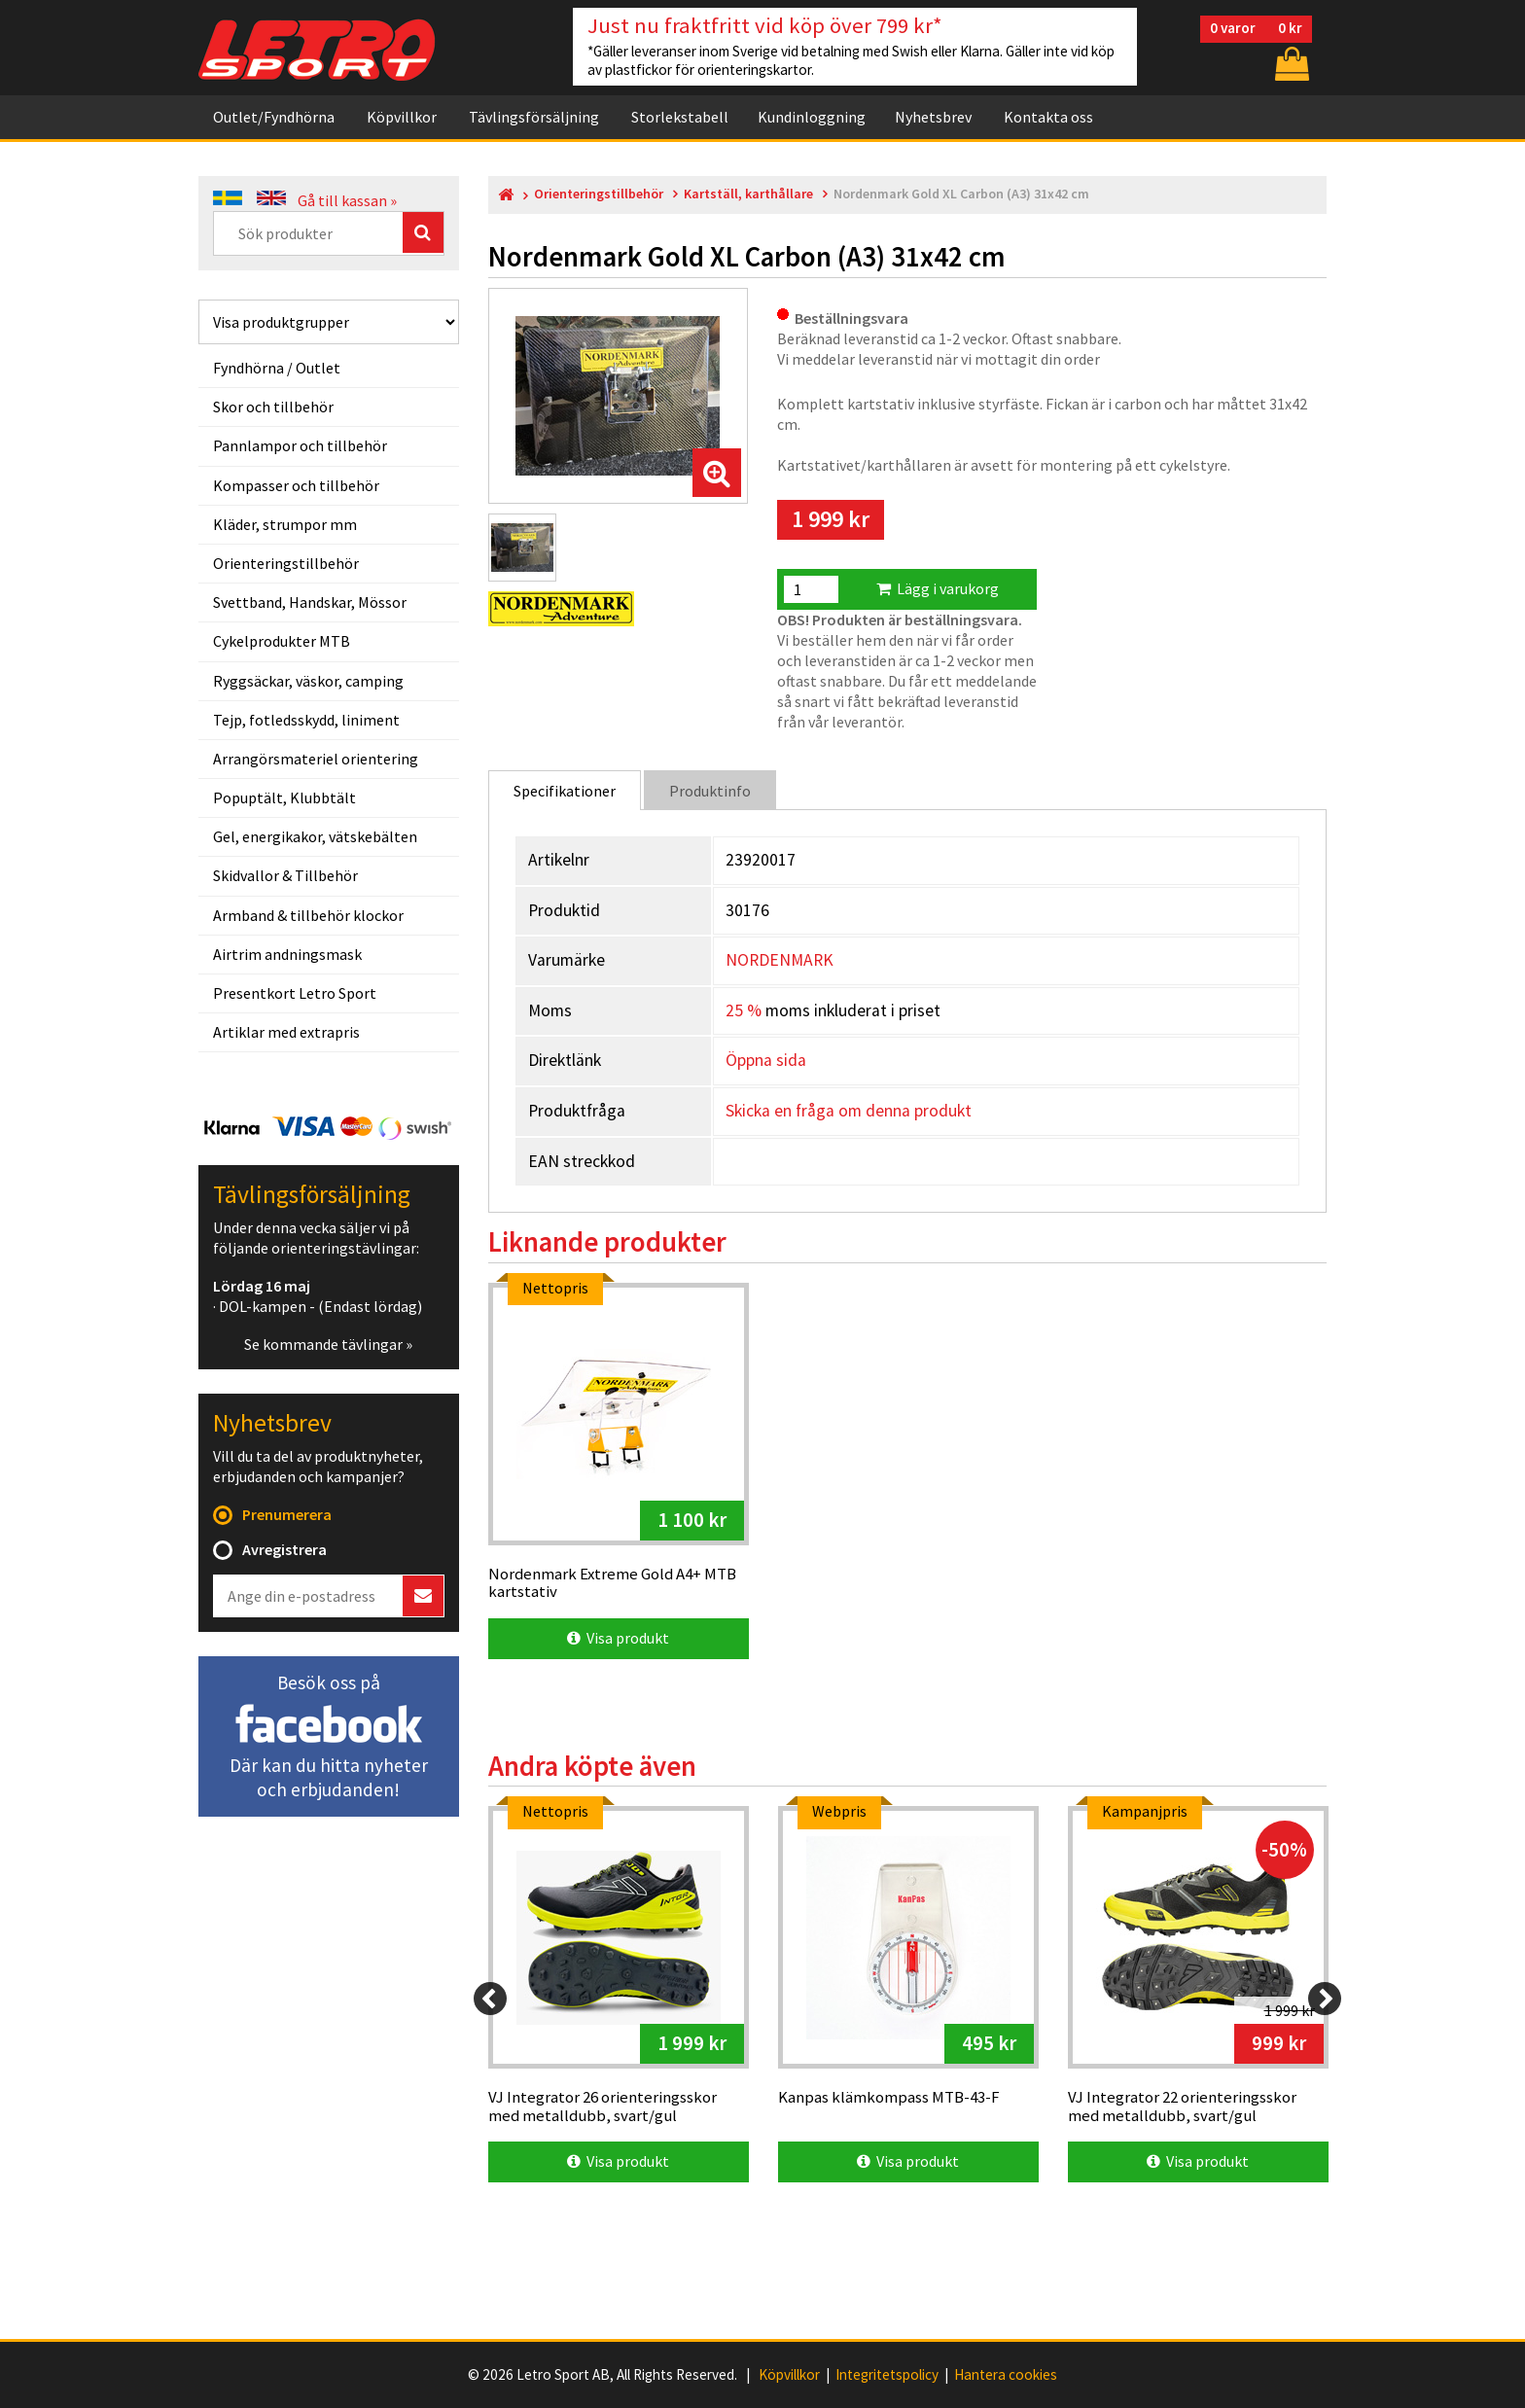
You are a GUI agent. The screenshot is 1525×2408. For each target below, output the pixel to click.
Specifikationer (565, 790)
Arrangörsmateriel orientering (315, 758)
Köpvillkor (402, 116)
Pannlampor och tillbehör (300, 445)
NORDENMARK (779, 960)
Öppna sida (766, 1060)
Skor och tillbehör (273, 406)
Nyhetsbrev (933, 116)
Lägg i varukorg (937, 588)
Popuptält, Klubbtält (284, 797)
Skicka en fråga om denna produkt (849, 1110)
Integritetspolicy (887, 2375)
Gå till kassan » (347, 200)
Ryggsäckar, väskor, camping (308, 681)
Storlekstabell (679, 116)
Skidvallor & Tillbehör (285, 875)
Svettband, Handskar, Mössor (310, 602)
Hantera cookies (1005, 2375)
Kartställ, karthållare (748, 194)
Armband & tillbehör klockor (308, 915)
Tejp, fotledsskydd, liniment (306, 719)
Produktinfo (710, 790)
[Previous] (490, 1998)
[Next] (1324, 1998)
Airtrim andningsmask (287, 954)
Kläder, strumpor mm (285, 524)
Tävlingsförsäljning (534, 116)
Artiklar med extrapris (286, 1032)
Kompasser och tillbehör (296, 485)
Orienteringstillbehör (286, 563)
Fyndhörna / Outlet (276, 367)
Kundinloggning (812, 116)
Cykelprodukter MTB (281, 641)
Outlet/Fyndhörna (274, 116)
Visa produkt (618, 1637)
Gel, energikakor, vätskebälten (315, 836)
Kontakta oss (1048, 116)
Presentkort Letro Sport (294, 993)
